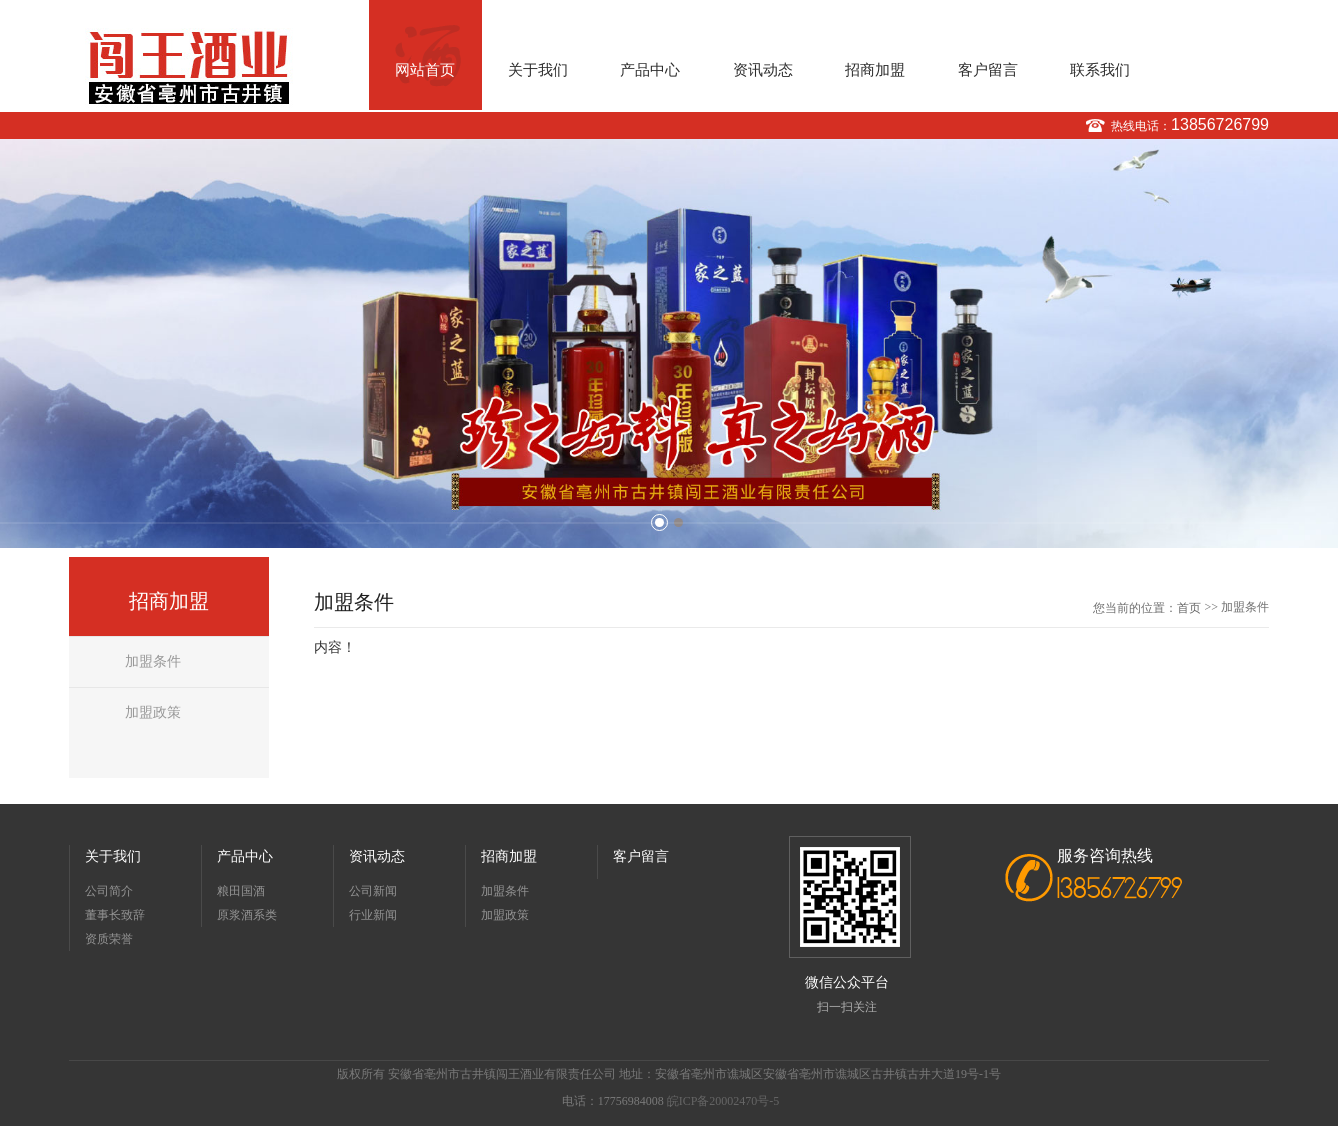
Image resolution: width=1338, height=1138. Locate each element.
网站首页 (425, 70)
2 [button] (678, 522)
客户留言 (988, 70)
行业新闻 (373, 915)
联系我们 (1100, 70)
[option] (669, 343)
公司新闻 (373, 891)
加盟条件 (153, 661)
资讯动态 (763, 70)
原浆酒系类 (247, 915)
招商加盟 (875, 70)
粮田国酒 (241, 891)
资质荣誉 (109, 939)
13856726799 (1220, 124)
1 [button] (659, 522)
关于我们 (538, 70)
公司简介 (109, 891)
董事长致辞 (115, 915)
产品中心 (650, 70)
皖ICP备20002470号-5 (723, 1101)
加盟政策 (153, 712)
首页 (1189, 608)
